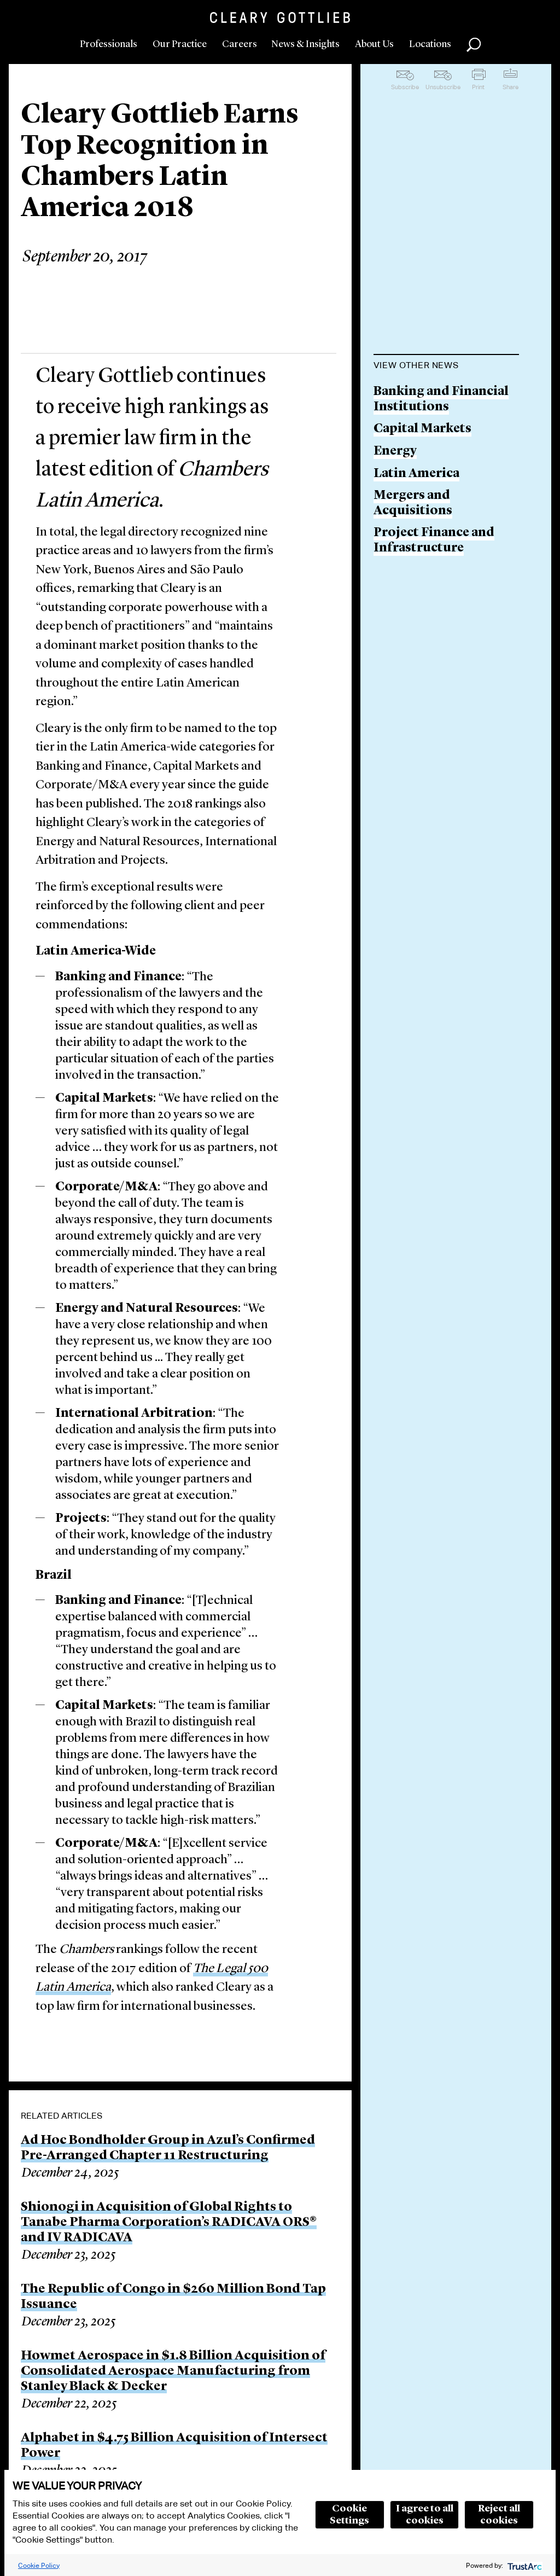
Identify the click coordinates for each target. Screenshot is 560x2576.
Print (478, 87)
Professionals (108, 44)
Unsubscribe (442, 87)
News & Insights (305, 44)
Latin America (416, 474)
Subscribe (405, 87)
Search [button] (473, 45)
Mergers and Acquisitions (413, 503)
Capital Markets (422, 429)
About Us (374, 44)
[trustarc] (523, 2565)
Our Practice (180, 44)
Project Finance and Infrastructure (434, 541)
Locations (430, 44)
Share (510, 87)
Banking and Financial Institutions (441, 400)
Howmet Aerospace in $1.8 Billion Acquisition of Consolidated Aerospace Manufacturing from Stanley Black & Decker (173, 2371)
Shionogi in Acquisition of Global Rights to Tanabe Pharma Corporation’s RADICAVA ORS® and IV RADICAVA (169, 2222)
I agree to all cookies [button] (424, 2515)
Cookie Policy (39, 2565)
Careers (239, 44)
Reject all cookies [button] (499, 2515)
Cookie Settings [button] (349, 2515)
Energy (395, 451)
